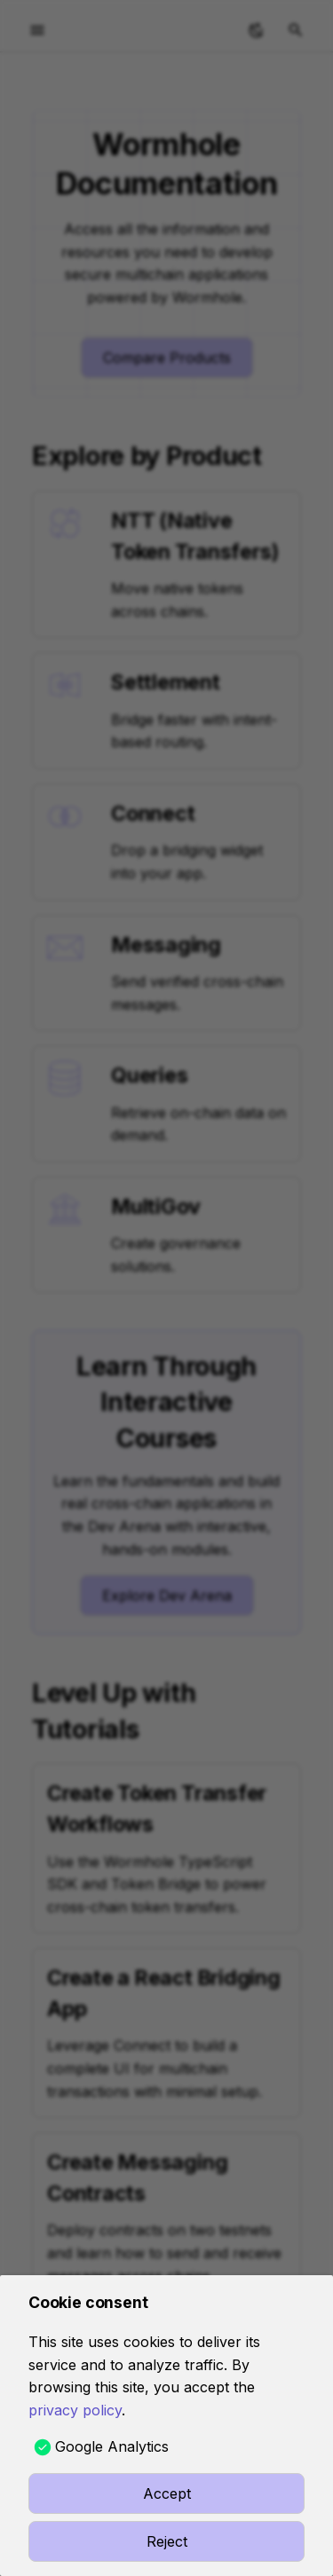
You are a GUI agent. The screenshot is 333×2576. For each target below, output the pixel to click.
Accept (167, 2493)
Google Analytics (112, 2446)
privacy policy (75, 2410)
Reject (167, 2541)
